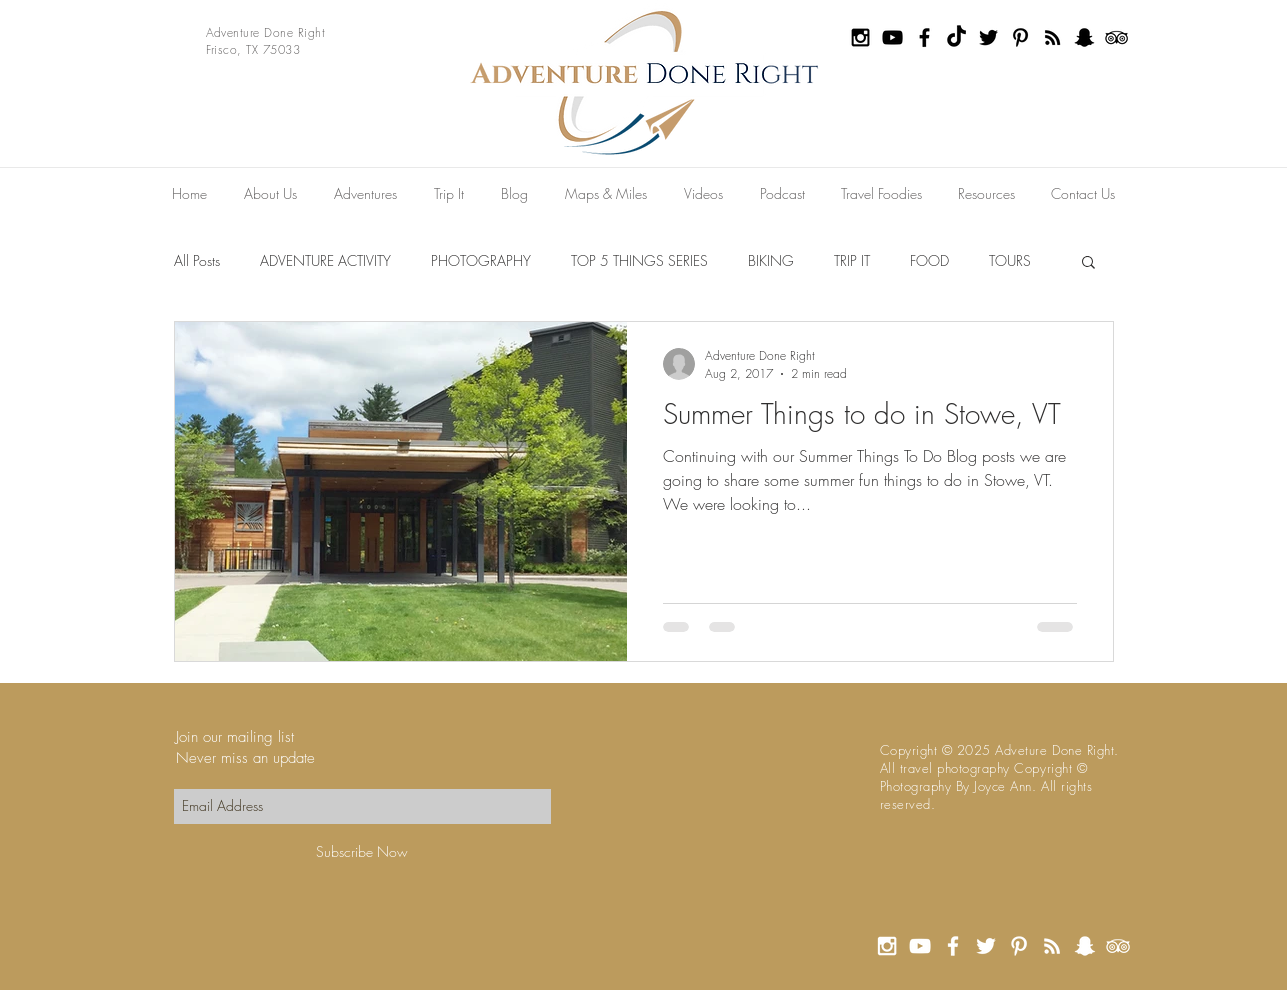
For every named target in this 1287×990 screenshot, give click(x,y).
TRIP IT (852, 260)
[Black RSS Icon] (1052, 37)
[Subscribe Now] (362, 852)
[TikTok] (956, 37)
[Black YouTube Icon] (892, 37)
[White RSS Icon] (1052, 946)
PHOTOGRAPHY (481, 260)
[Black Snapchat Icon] (1084, 37)
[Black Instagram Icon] (860, 37)
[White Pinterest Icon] (1019, 946)
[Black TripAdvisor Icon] (1116, 37)
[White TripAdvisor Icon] (1118, 946)
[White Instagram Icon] (887, 946)
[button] (1088, 263)
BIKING (771, 260)
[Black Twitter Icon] (988, 37)
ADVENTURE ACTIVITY (325, 260)
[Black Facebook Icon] (924, 37)
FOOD (929, 260)
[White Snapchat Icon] (1085, 946)
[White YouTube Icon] (920, 946)
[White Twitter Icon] (986, 946)
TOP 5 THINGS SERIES (639, 260)
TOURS (1010, 260)
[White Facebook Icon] (953, 946)
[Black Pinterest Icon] (1020, 37)
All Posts (197, 260)
